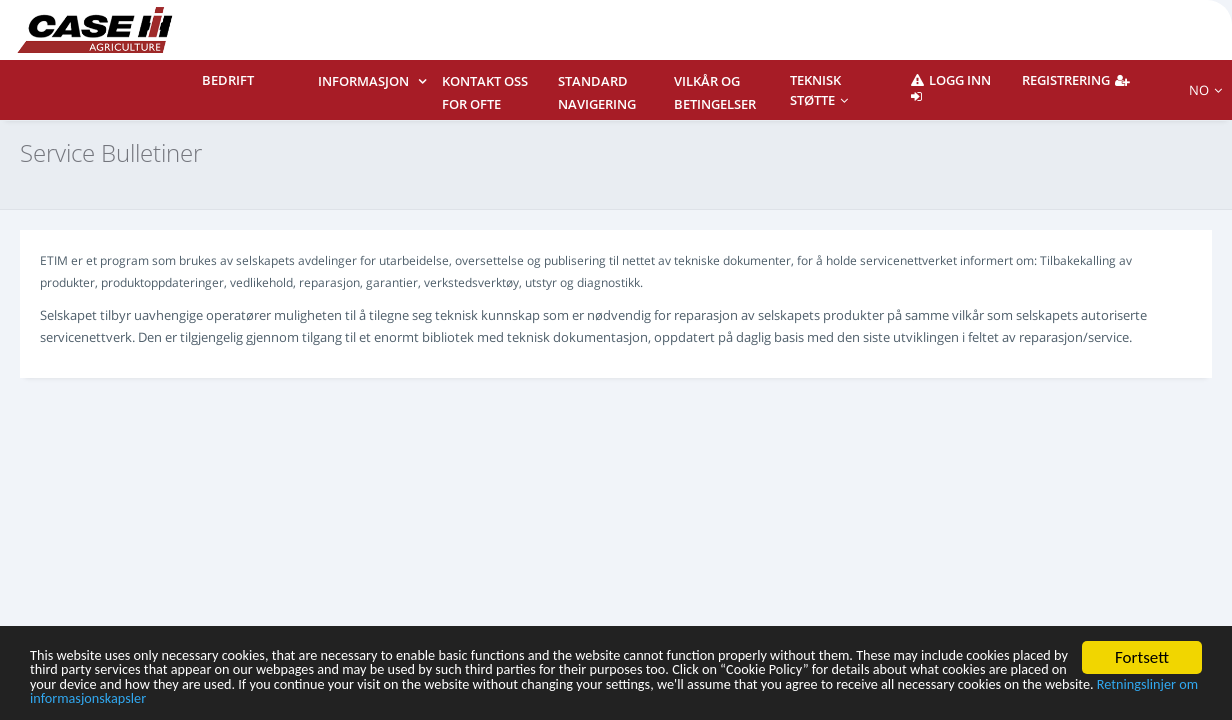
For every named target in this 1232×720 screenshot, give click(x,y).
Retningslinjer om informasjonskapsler (688, 697)
